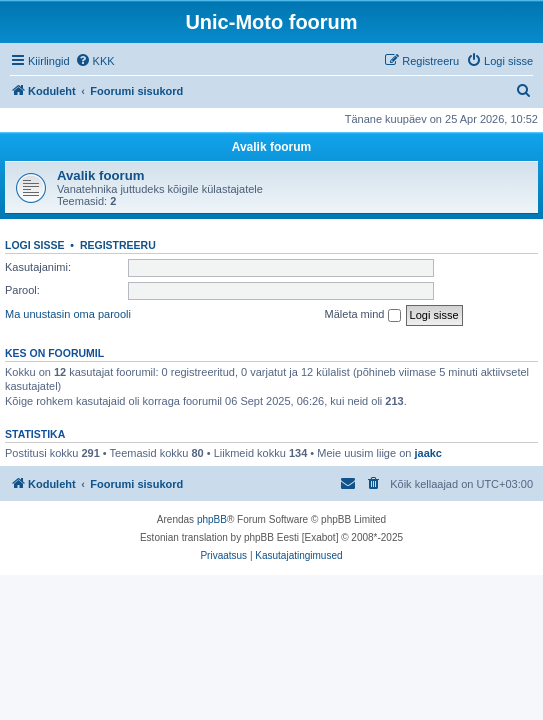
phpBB (212, 519)
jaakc (428, 453)
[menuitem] (95, 61)
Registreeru (118, 245)
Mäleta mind (363, 315)
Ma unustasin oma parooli (68, 314)
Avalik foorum (272, 147)
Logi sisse (35, 245)
